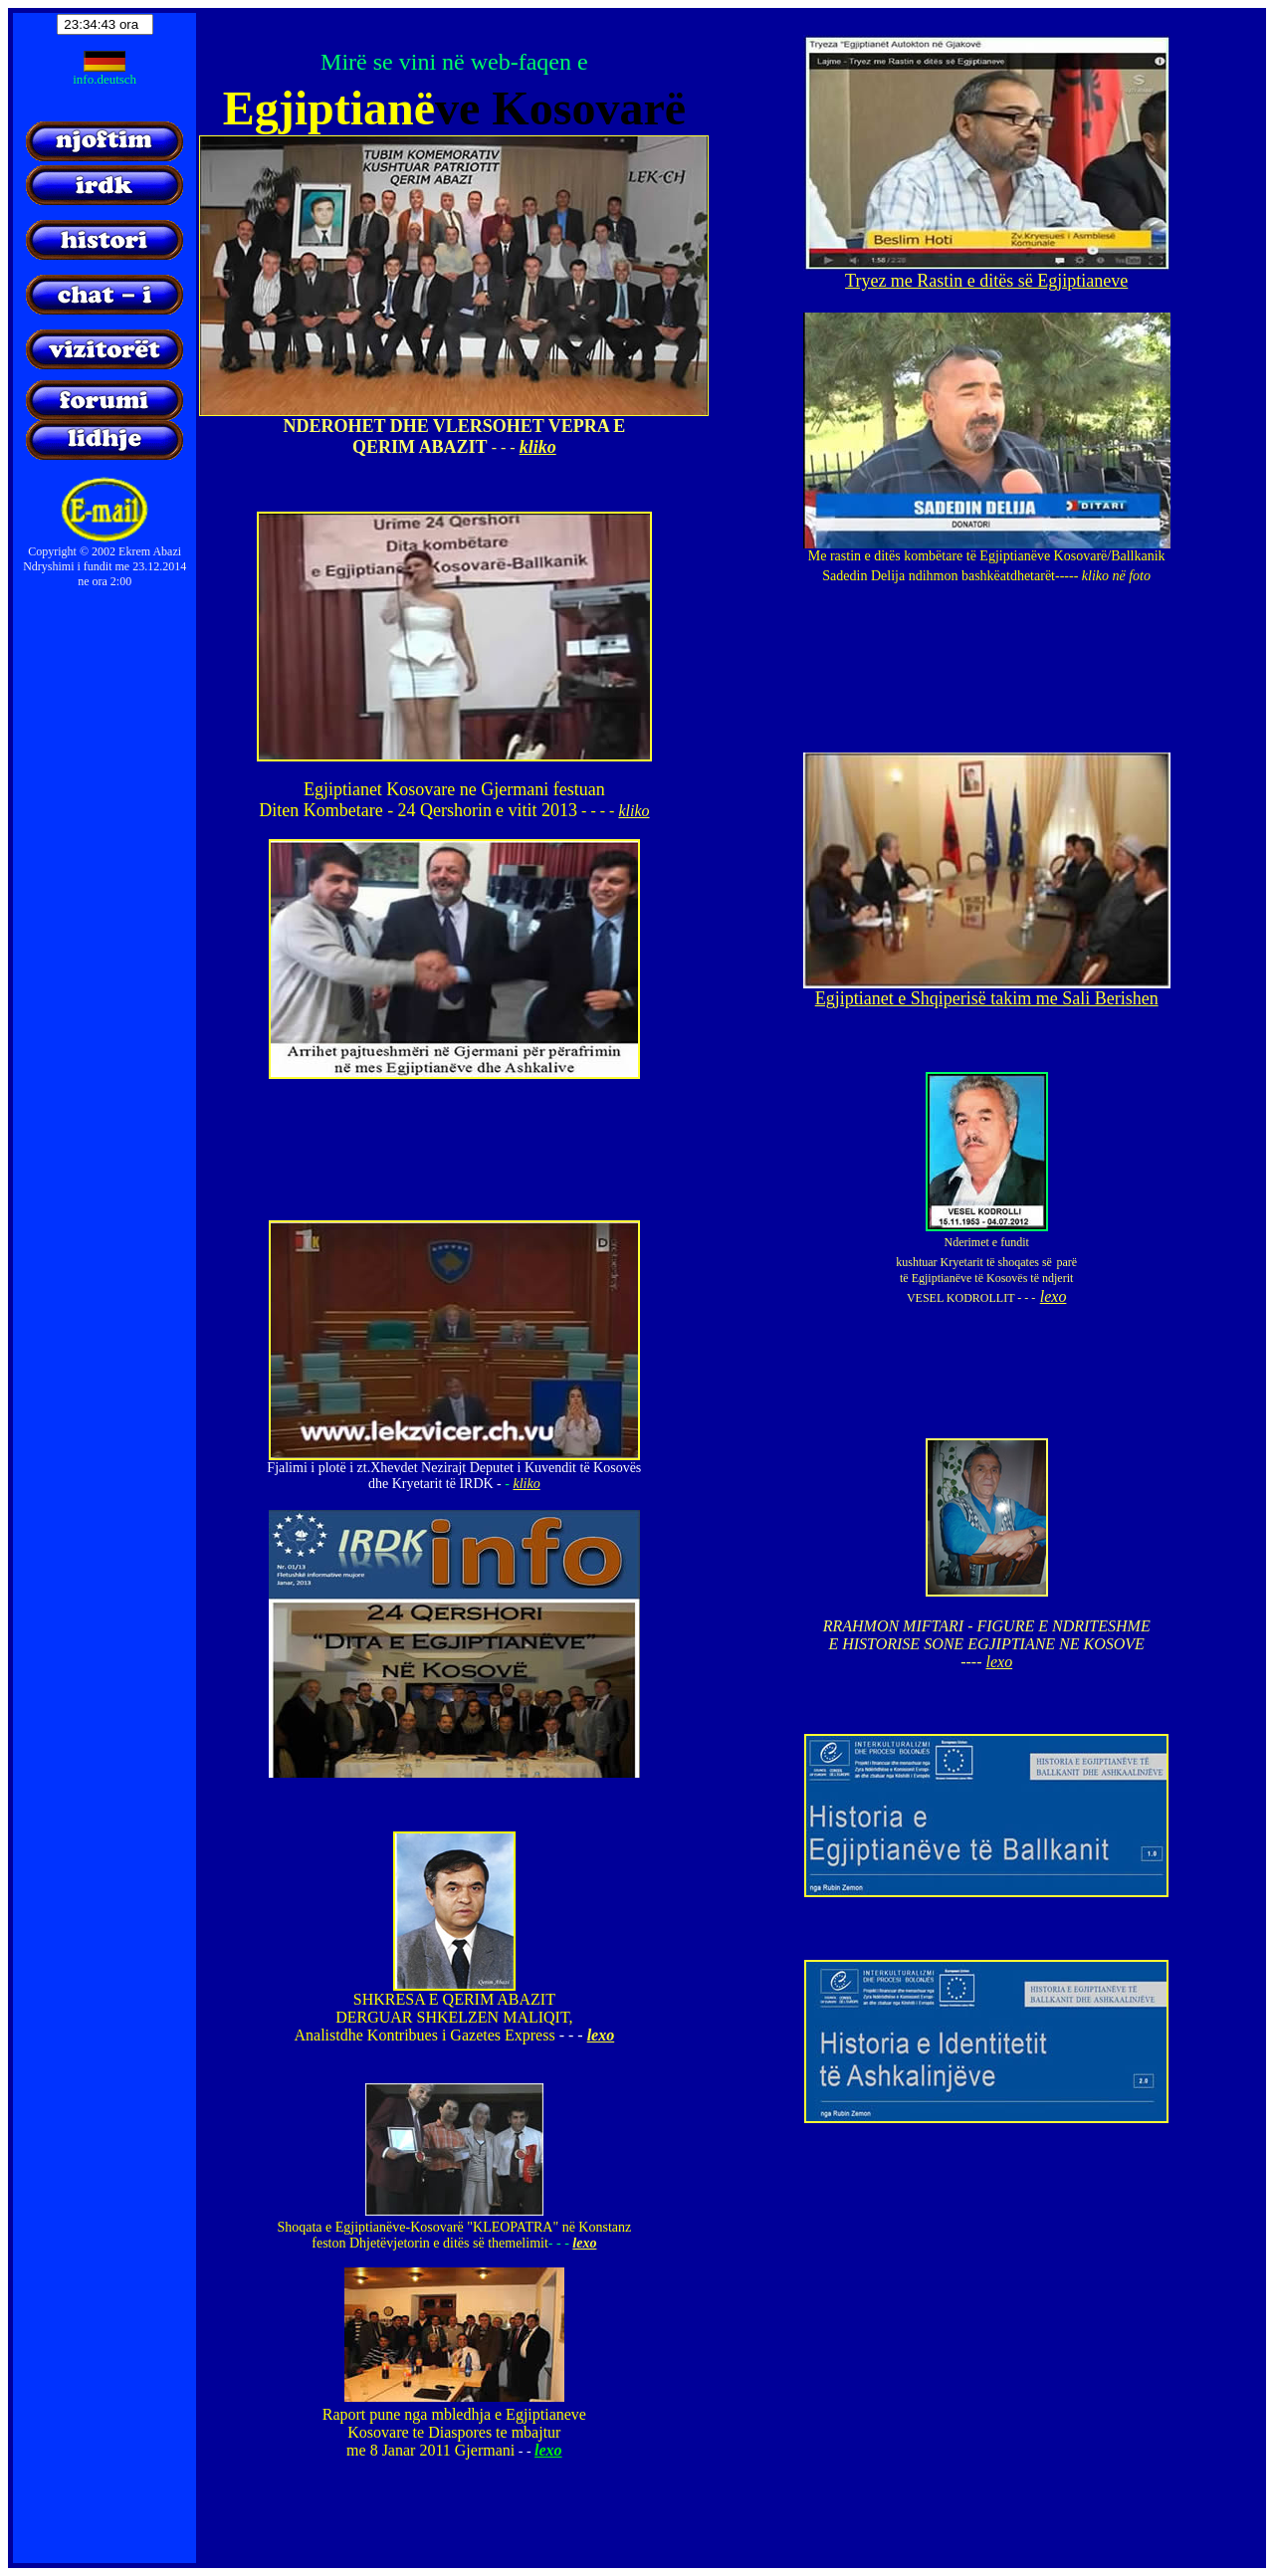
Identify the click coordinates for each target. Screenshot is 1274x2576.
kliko (538, 447)
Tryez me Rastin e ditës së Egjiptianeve (986, 281)
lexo (601, 2035)
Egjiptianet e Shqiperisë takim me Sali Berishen (987, 998)
